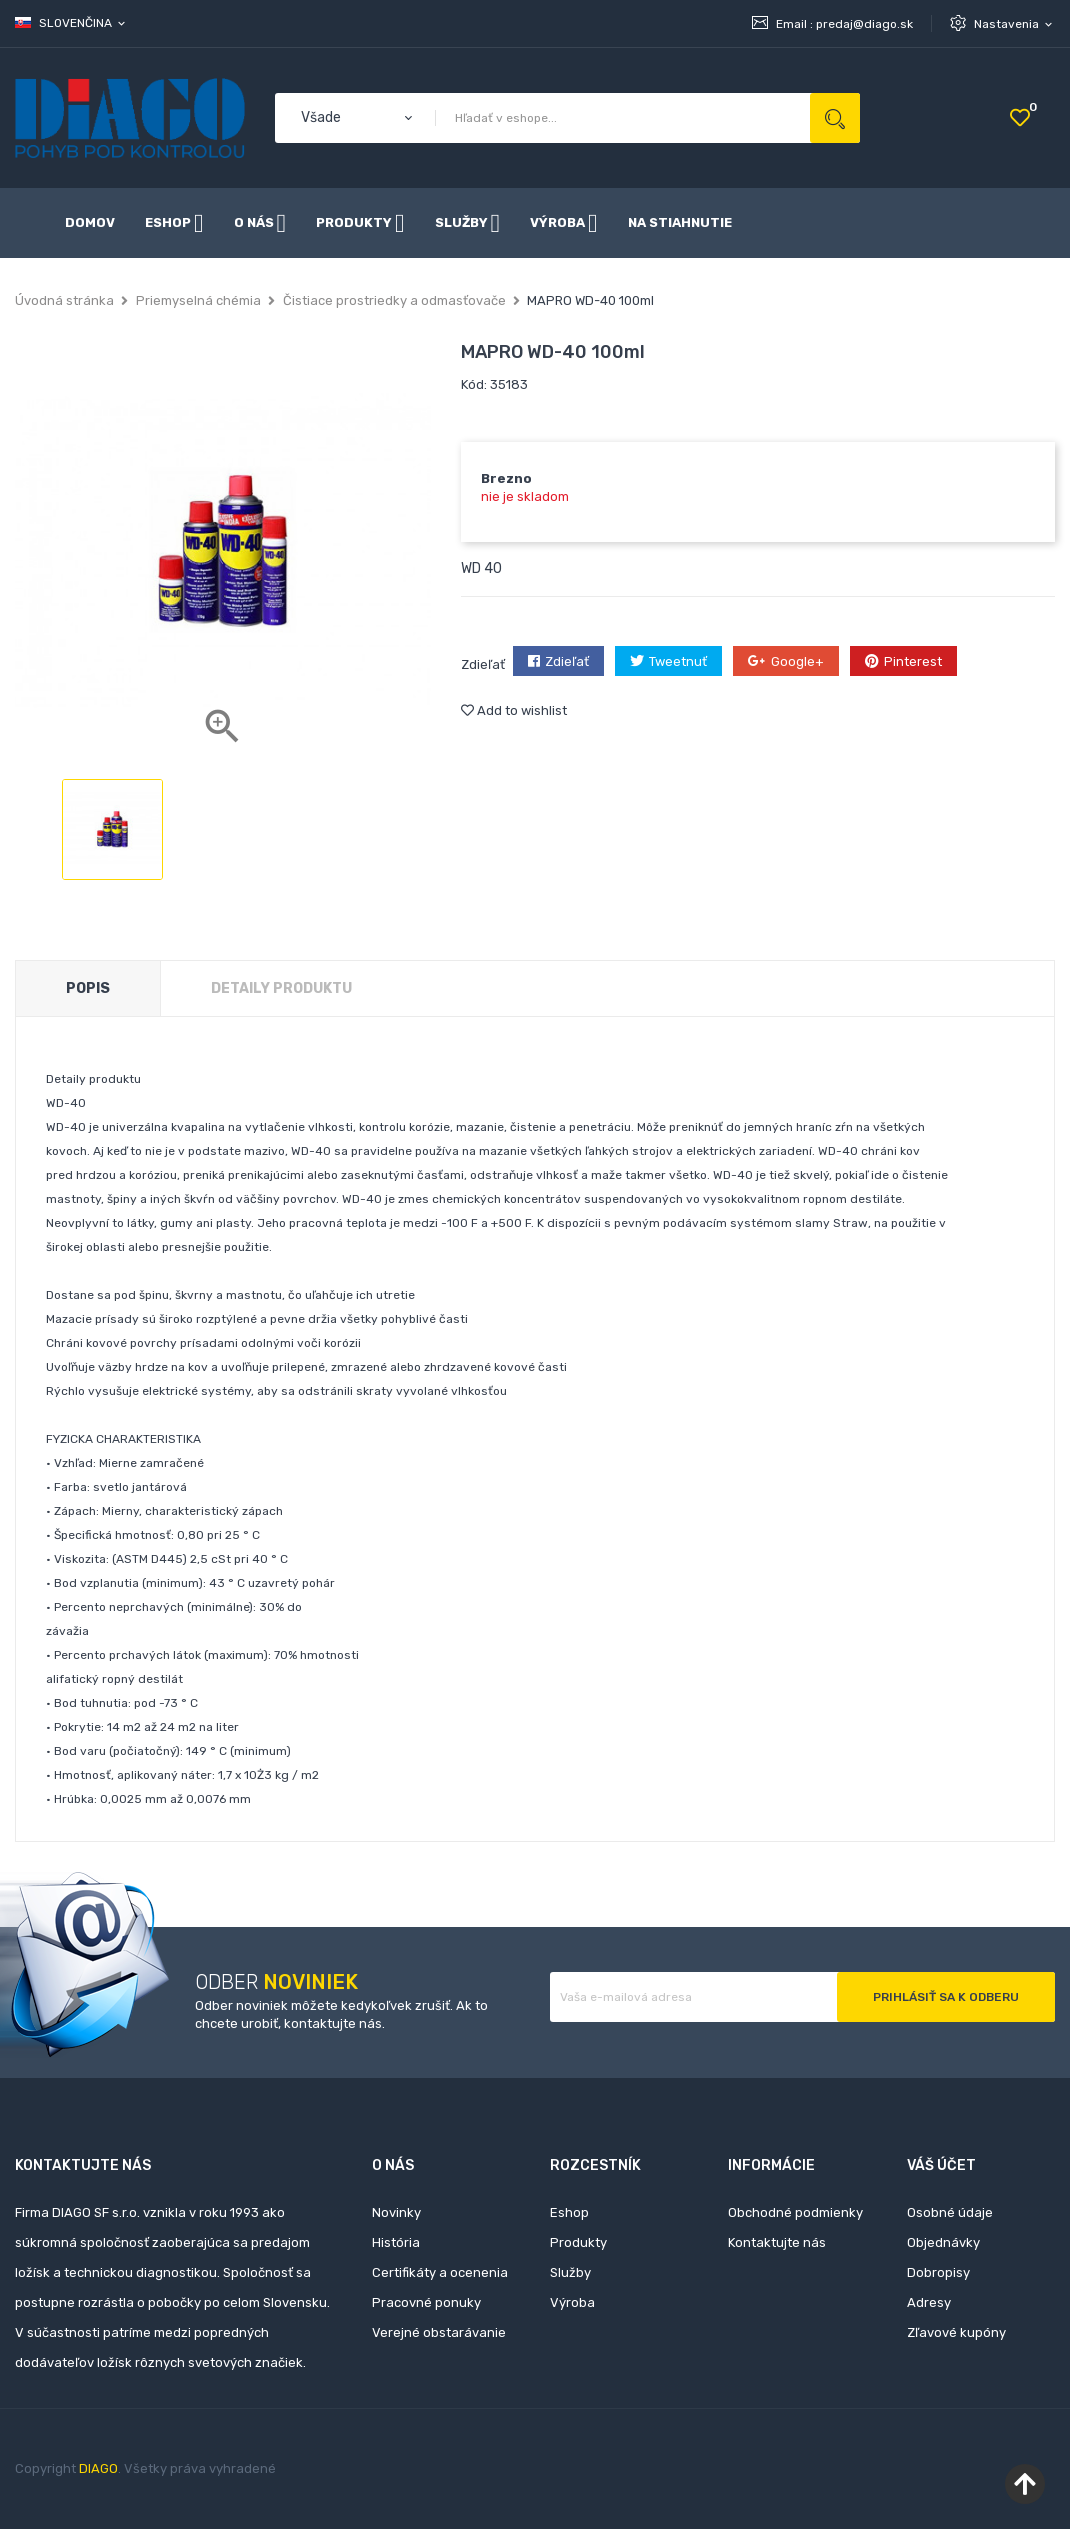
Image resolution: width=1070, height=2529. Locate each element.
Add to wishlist (514, 710)
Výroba (572, 2302)
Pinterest (913, 661)
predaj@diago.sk (864, 24)
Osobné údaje (950, 2212)
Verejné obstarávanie (439, 2332)
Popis (88, 988)
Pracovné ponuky (426, 2302)
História (396, 2242)
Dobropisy (938, 2272)
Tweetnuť (678, 661)
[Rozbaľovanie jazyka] (71, 23)
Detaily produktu (281, 988)
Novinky (396, 2212)
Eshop (569, 2212)
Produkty (578, 2242)
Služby (570, 2272)
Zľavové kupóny (956, 2332)
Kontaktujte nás (777, 2242)
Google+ (797, 661)
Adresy (929, 2302)
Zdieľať (567, 661)
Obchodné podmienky (795, 2212)
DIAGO (98, 2468)
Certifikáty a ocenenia (440, 2272)
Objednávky (943, 2242)
